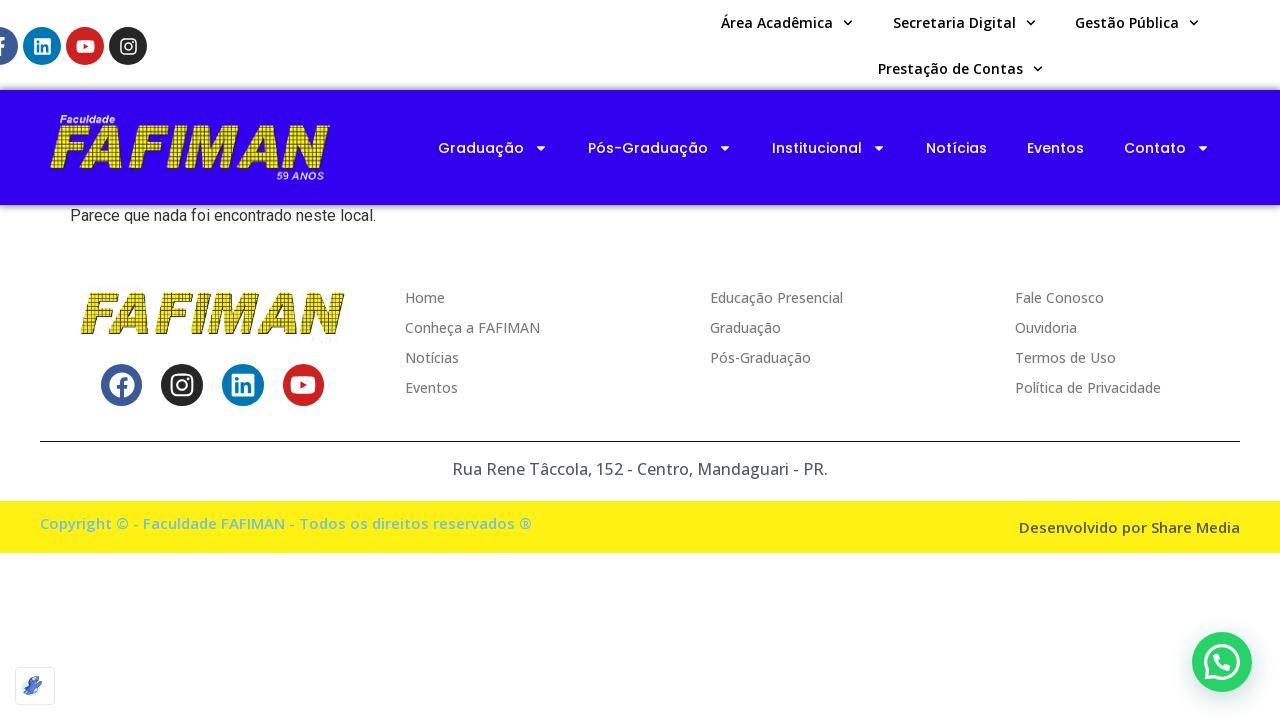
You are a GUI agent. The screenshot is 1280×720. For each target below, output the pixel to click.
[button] (1222, 662)
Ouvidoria (1046, 327)
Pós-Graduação (660, 148)
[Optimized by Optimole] (35, 686)
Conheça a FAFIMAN (472, 327)
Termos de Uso (1065, 357)
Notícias (956, 148)
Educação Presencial (776, 297)
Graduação (493, 148)
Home (425, 297)
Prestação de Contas (960, 69)
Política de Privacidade (1088, 387)
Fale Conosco (1059, 297)
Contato (1167, 148)
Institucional (829, 148)
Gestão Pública (1137, 23)
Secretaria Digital (964, 23)
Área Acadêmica (787, 23)
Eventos (1055, 148)
